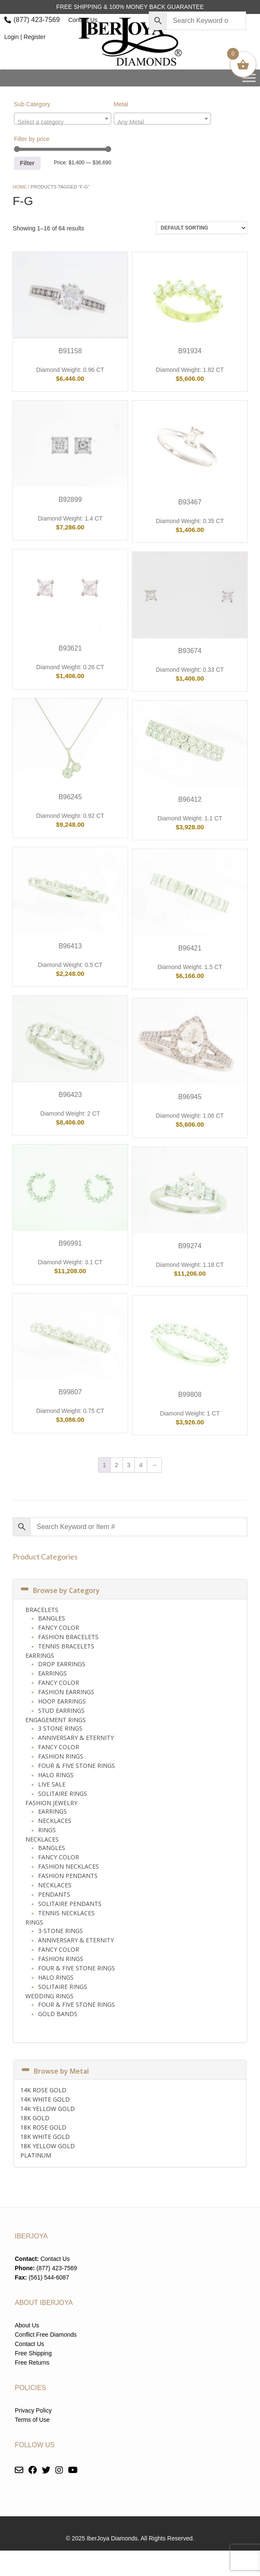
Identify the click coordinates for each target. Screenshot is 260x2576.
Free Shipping (33, 2353)
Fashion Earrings (66, 1692)
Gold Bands (57, 2014)
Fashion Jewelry (51, 1803)
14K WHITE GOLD (45, 2099)
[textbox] (62, 122)
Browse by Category (59, 1590)
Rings (47, 1830)
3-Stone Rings (60, 1931)
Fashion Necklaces (68, 1866)
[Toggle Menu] (249, 78)
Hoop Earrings (62, 1701)
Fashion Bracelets (68, 1637)
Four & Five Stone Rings (76, 1766)
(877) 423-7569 (37, 19)
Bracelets (41, 1610)
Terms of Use (32, 2419)
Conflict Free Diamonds (46, 2334)
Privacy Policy (33, 2410)
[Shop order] (201, 228)
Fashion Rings (60, 1756)
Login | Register (25, 36)
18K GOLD (34, 2118)
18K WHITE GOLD (45, 2137)
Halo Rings (56, 1775)
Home (20, 186)
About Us (27, 2325)
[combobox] (62, 119)
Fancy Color (58, 1627)
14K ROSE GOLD (43, 2090)
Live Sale (52, 1784)
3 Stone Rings (60, 1728)
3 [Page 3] (129, 1465)
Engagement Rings (55, 1720)
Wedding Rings (49, 1996)
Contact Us (82, 20)
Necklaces (54, 1821)
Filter (27, 163)
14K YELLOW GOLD (47, 2109)
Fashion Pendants (68, 1876)
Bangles (51, 1618)
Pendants (54, 1894)
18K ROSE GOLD (43, 2127)
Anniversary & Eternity (76, 1738)
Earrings (39, 1655)
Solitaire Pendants (69, 1904)
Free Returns (32, 2362)
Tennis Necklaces (66, 1913)
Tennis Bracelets (66, 1646)
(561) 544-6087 (49, 2277)
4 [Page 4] (140, 1465)
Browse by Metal (54, 2071)
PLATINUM (35, 2155)
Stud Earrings (61, 1710)
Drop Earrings (61, 1664)
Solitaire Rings (62, 1793)
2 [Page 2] (116, 1465)
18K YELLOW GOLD (47, 2146)
